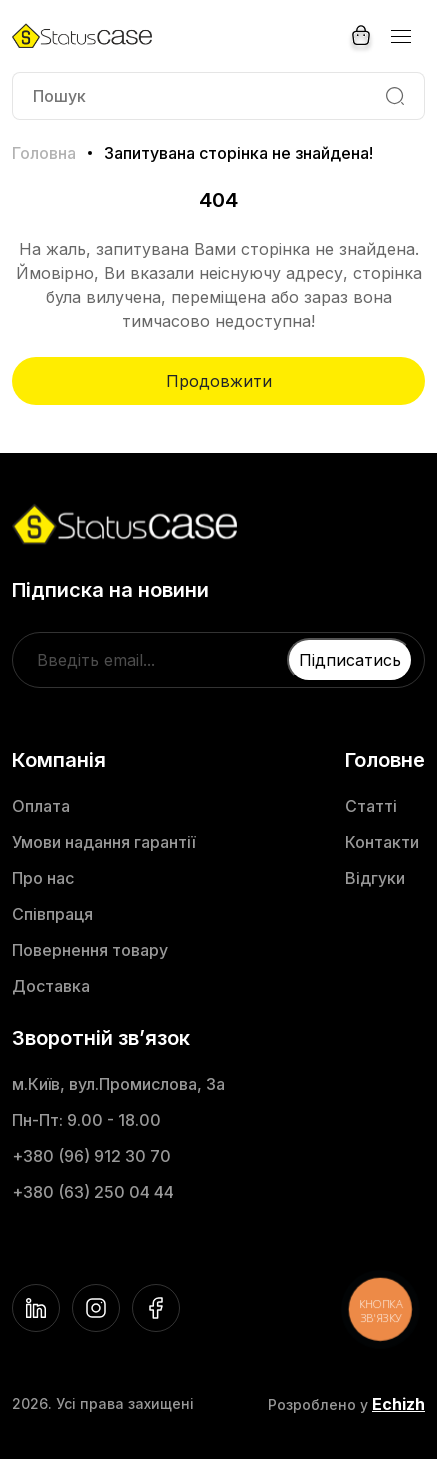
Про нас (43, 878)
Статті (371, 806)
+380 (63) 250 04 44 (93, 1192)
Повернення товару (90, 950)
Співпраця (52, 914)
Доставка (51, 986)
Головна (44, 153)
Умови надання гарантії (103, 842)
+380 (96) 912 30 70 (91, 1156)
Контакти (382, 842)
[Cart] (361, 36)
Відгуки (375, 878)
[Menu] (400, 36)
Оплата (41, 806)
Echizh (398, 1404)
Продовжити (219, 381)
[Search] (395, 96)
